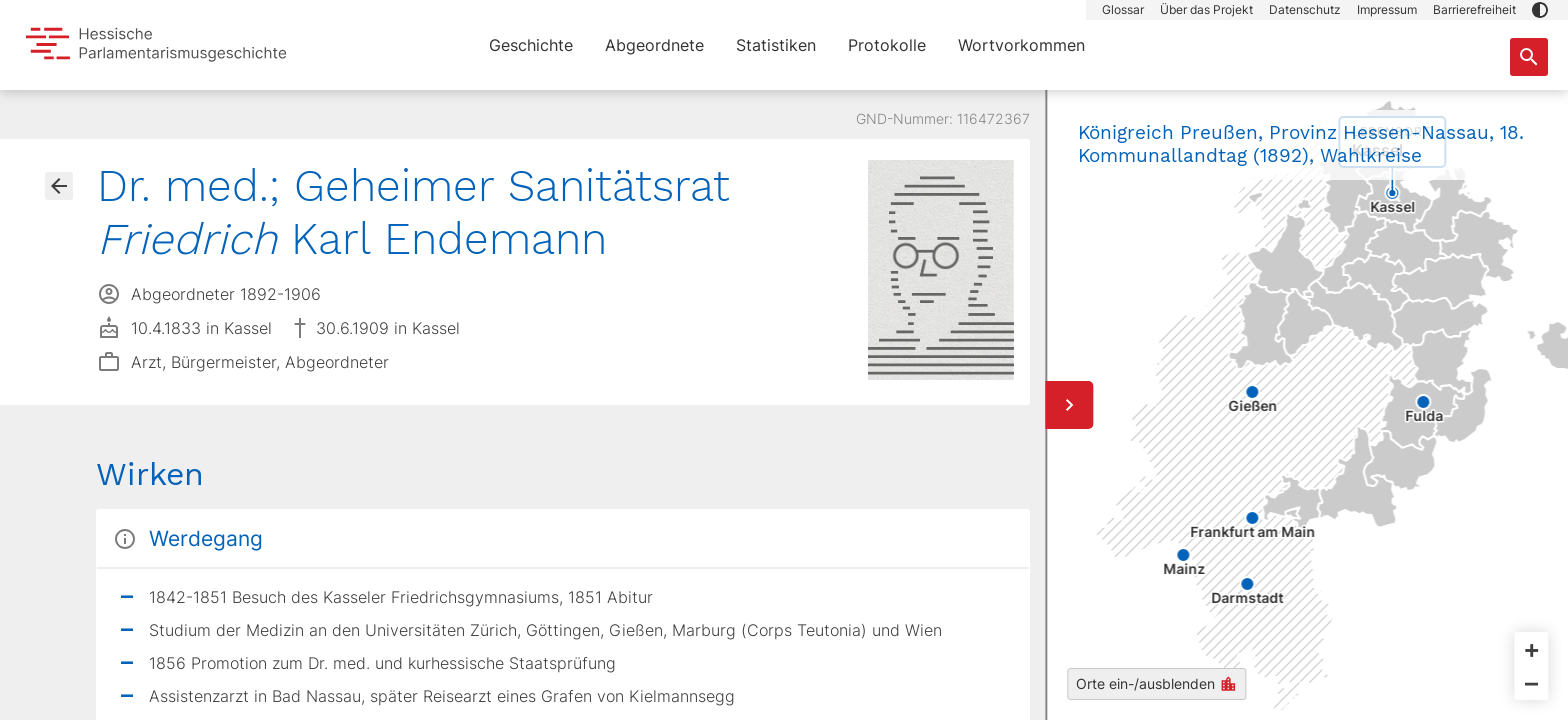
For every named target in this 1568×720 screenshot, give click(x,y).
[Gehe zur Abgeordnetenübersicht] (59, 186)
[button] (1540, 10)
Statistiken (776, 45)
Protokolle (887, 45)
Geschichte (531, 45)
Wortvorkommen (1021, 45)
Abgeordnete (654, 45)
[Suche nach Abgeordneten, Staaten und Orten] (1529, 57)
